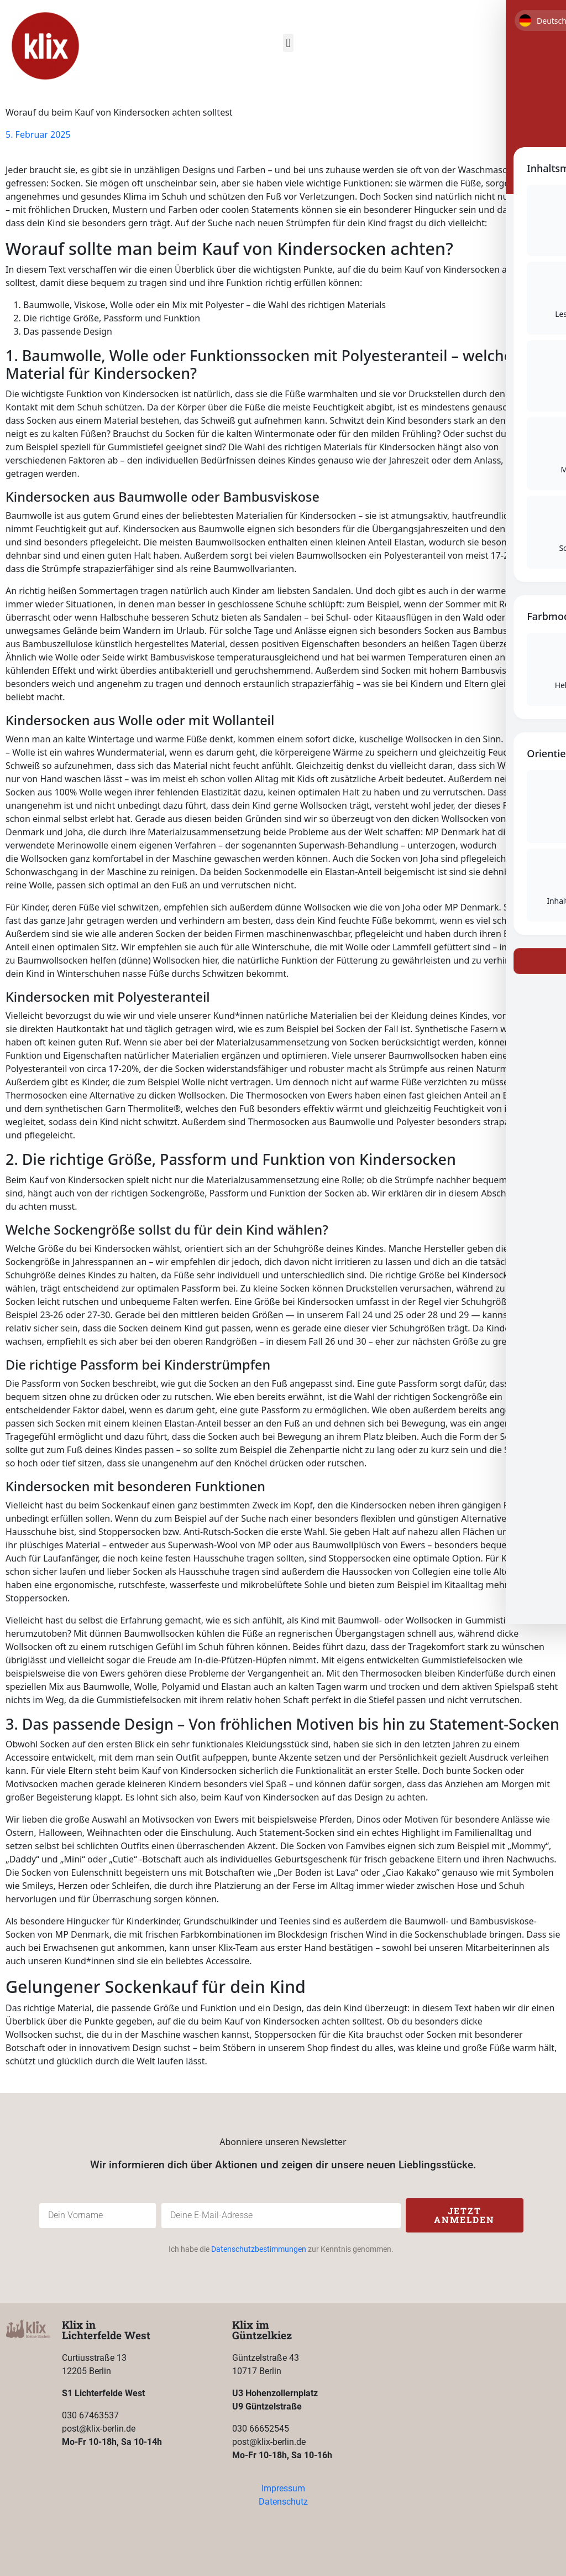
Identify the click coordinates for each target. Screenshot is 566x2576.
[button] (288, 43)
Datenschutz (283, 2501)
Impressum (283, 2488)
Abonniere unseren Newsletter (282, 2142)
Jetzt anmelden (464, 2215)
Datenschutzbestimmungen (258, 2249)
